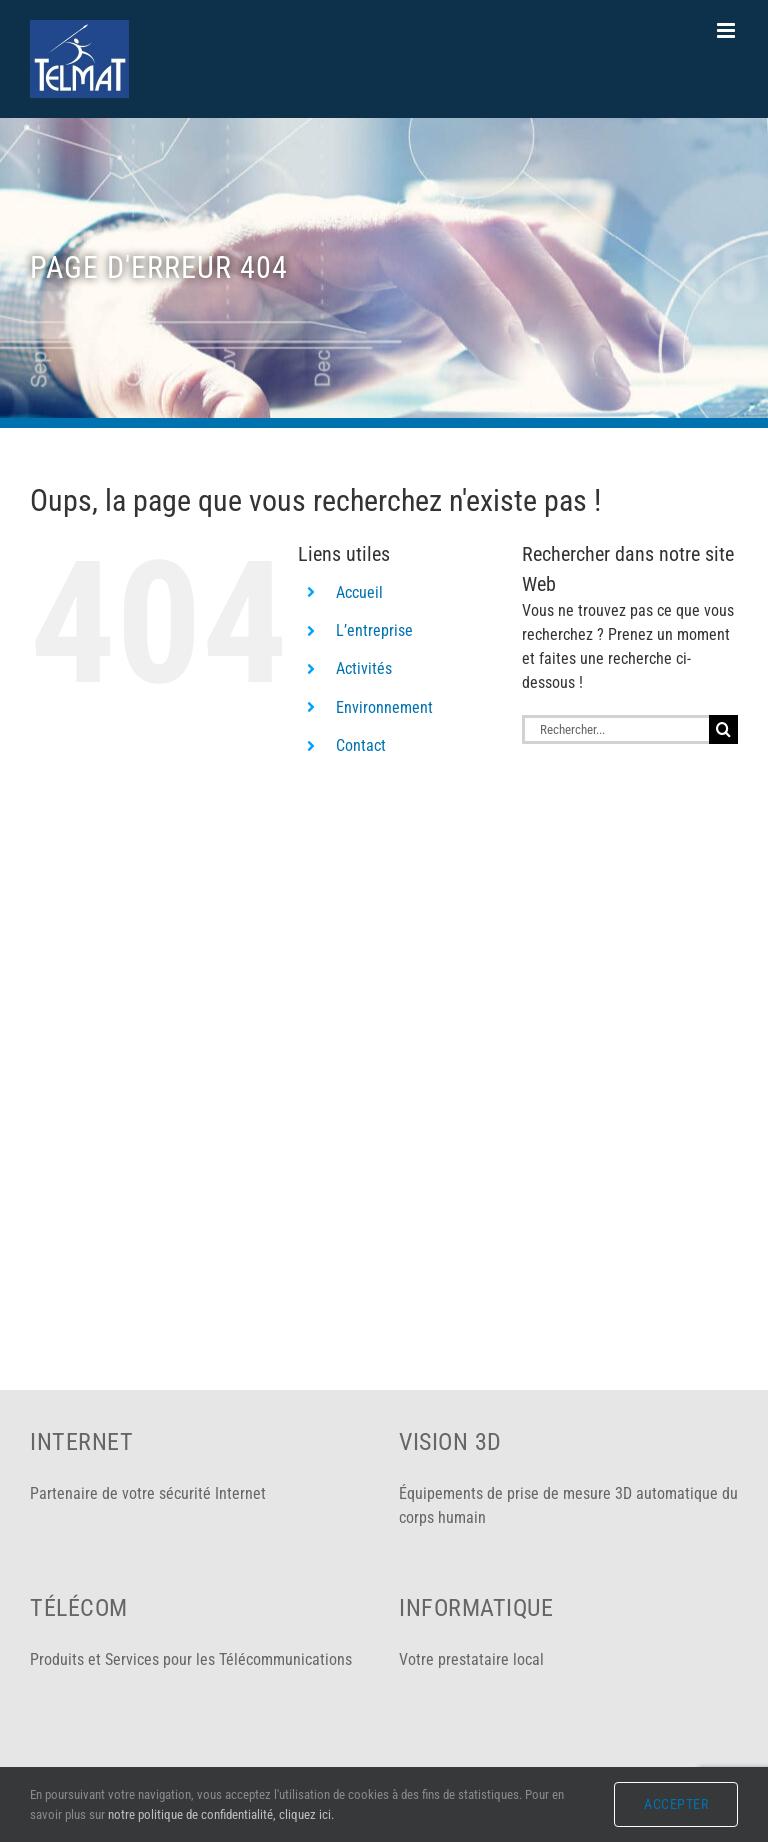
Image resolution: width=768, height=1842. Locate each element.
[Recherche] (723, 729)
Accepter (676, 1804)
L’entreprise (374, 630)
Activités (364, 668)
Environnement (384, 707)
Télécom (79, 1608)
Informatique (476, 1608)
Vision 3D (450, 1442)
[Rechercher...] (615, 729)
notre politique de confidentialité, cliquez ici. (221, 1814)
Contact (361, 745)
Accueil (359, 592)
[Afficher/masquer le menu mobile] (727, 30)
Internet (81, 1442)
